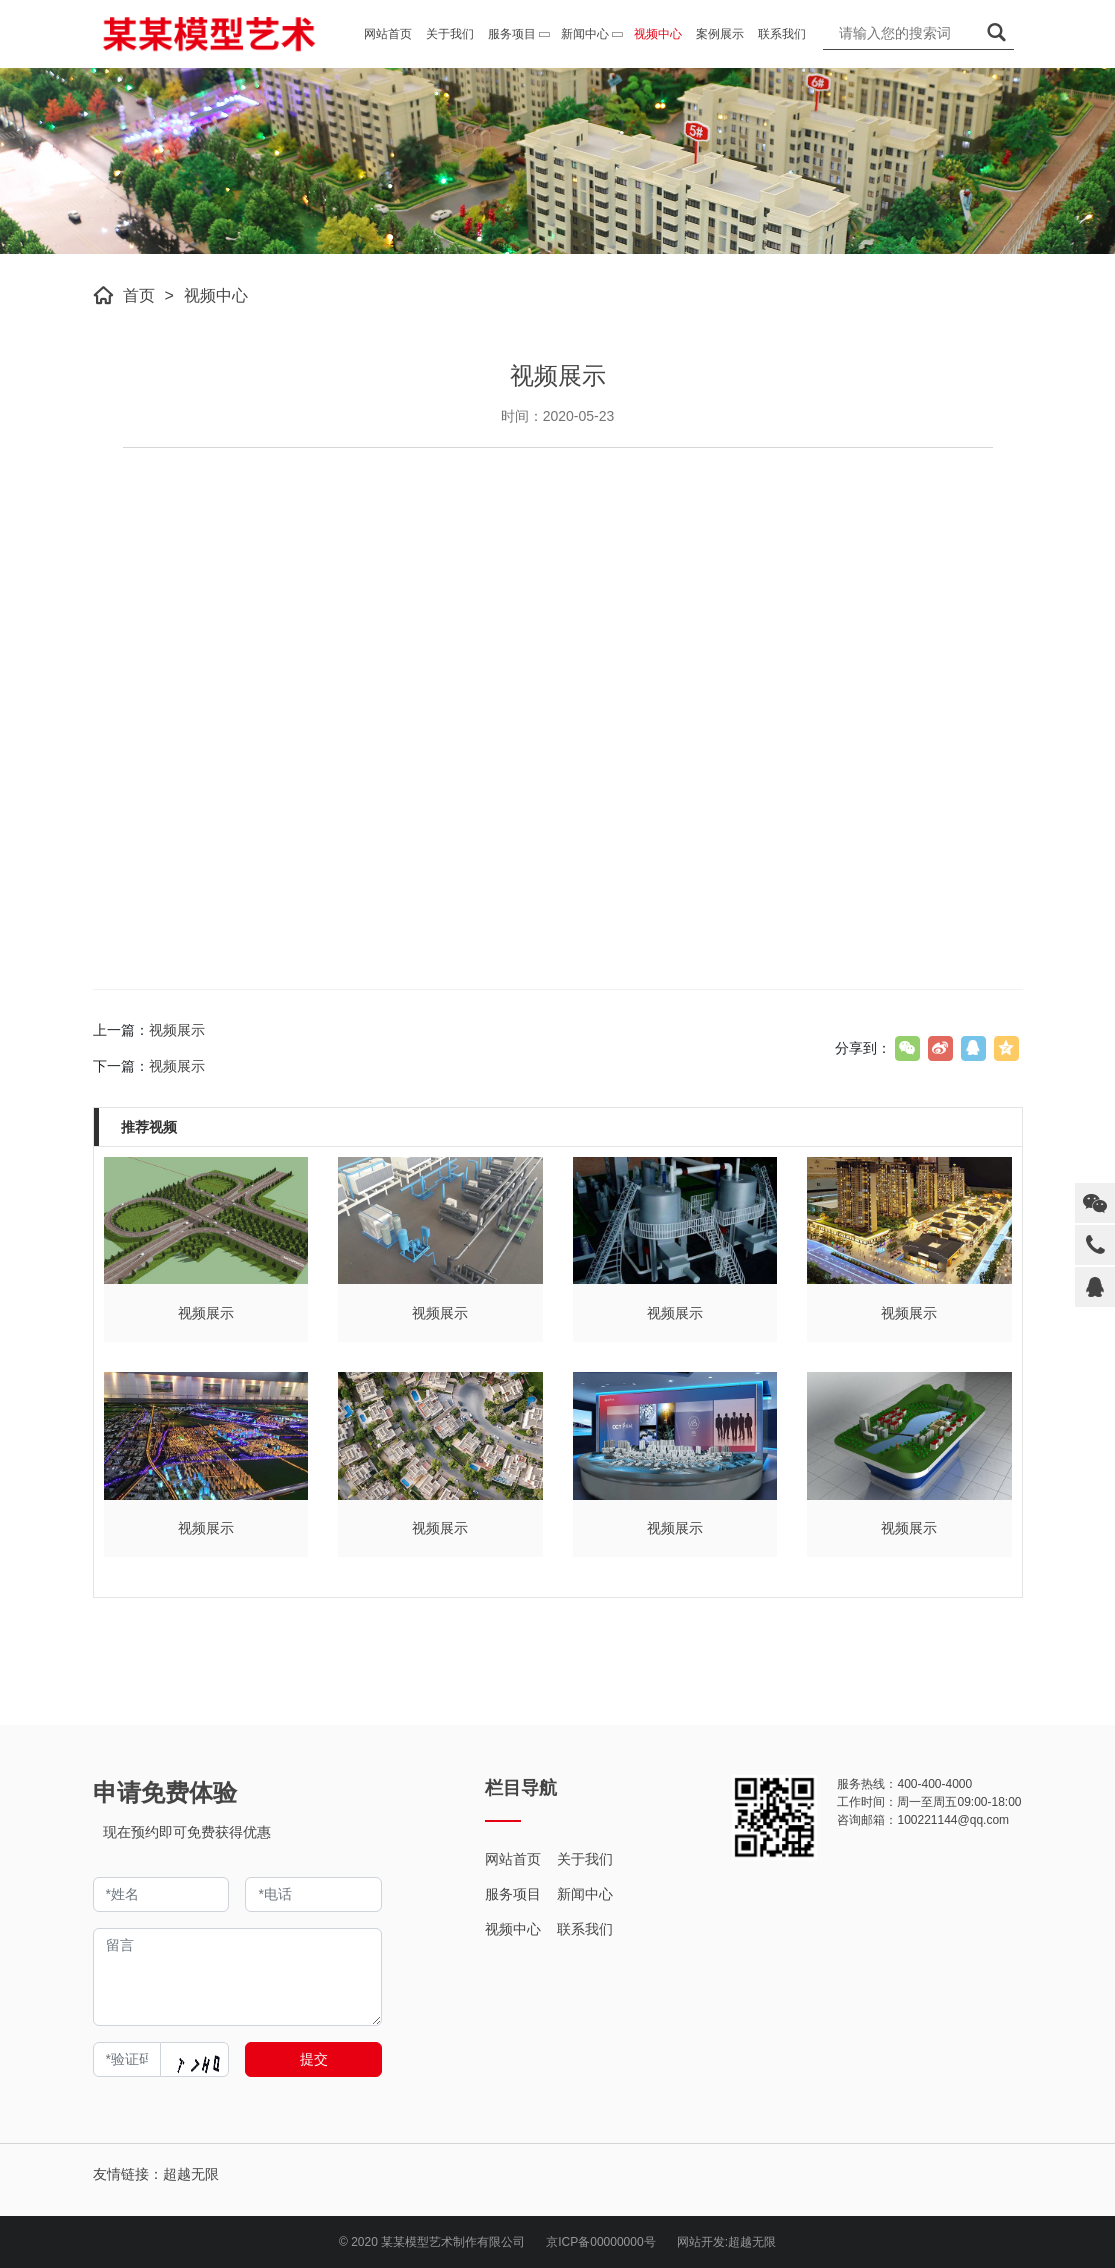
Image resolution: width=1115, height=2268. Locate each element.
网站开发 (701, 2242)
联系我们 (585, 1929)
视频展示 (177, 1030)
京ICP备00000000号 (600, 2242)
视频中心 (216, 295)
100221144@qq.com (953, 1820)
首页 (139, 295)
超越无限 (752, 2242)
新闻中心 (585, 1894)
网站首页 (513, 1859)
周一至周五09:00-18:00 (959, 1802)
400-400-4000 (934, 1784)
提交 (314, 2059)
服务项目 (513, 1894)
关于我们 (585, 1859)
